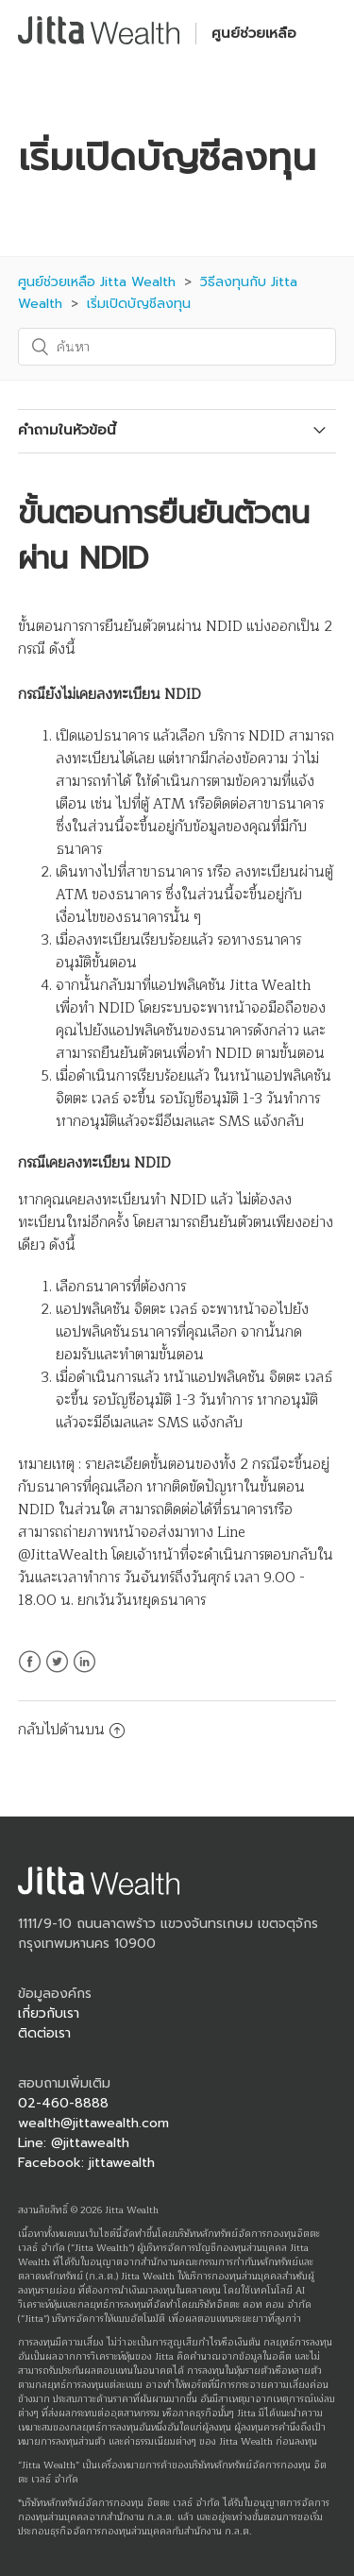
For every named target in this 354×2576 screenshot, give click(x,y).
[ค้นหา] (177, 347)
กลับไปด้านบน (71, 1730)
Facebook (30, 1673)
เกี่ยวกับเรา (48, 2013)
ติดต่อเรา (44, 2033)
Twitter (57, 1673)
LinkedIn (84, 1673)
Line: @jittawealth (73, 2143)
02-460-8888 (63, 2103)
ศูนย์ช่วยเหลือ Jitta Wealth (97, 282)
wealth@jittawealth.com (93, 2123)
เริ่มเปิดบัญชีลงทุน (139, 304)
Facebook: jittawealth (86, 2163)
